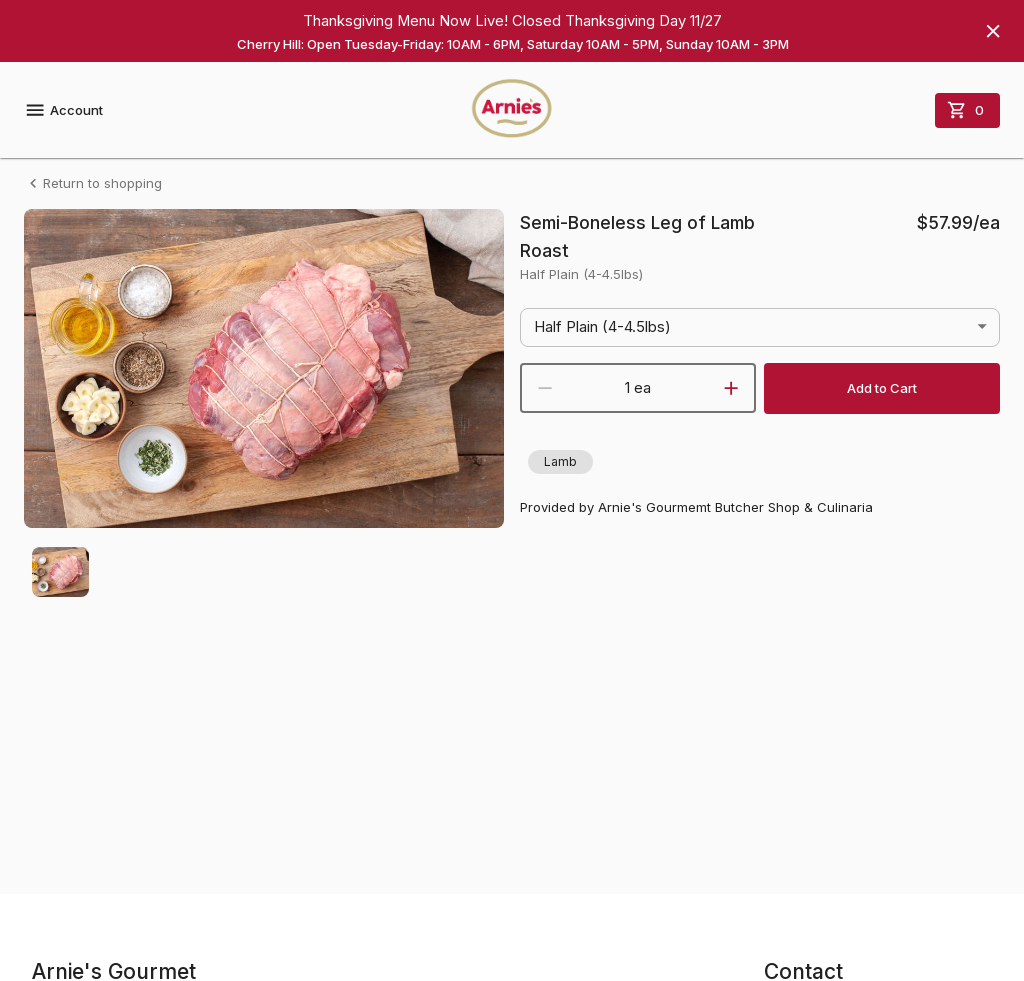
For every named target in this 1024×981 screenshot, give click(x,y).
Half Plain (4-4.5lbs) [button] (602, 327)
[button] (560, 462)
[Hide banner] (993, 31)
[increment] (731, 388)
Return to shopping (93, 183)
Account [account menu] (63, 110)
